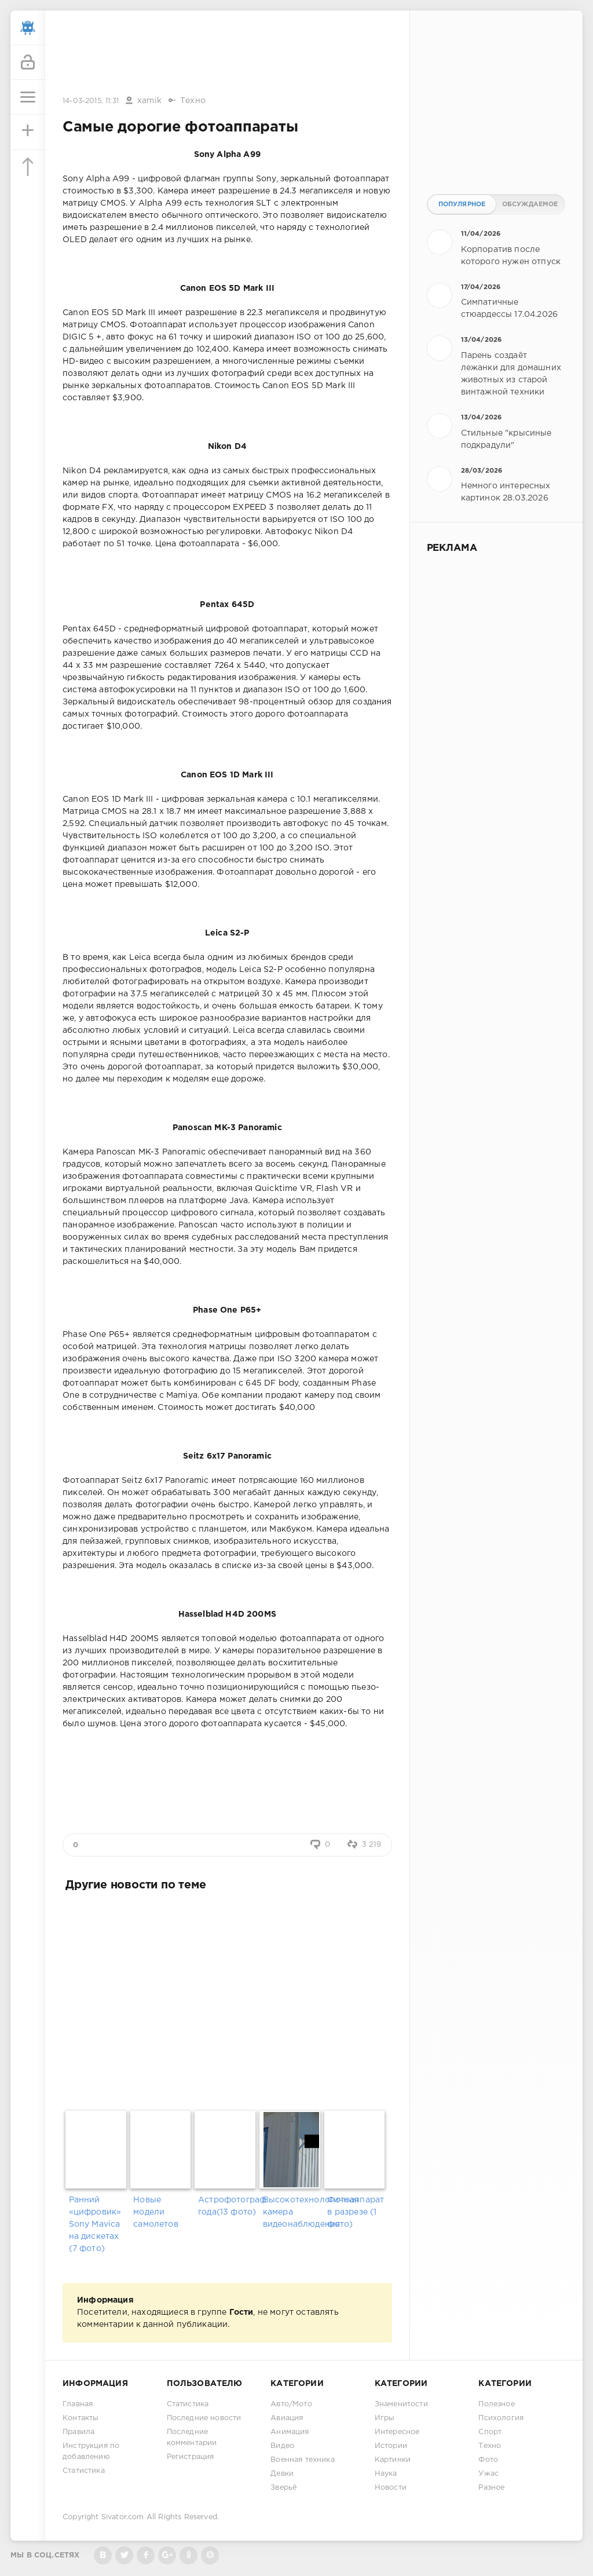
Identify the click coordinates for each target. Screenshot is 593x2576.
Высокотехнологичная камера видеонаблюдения (292, 2212)
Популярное (462, 204)
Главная (78, 2404)
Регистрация (190, 2457)
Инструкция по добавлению (91, 2451)
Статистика (84, 2471)
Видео (282, 2446)
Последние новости (204, 2418)
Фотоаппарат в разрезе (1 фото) (355, 2212)
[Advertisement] (227, 54)
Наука (386, 2474)
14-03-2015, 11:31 (91, 101)
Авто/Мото (291, 2404)
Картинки (393, 2460)
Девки (282, 2474)
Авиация (286, 2418)
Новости (391, 2487)
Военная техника (302, 2460)
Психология (501, 2418)
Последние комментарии (192, 2437)
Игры (385, 2418)
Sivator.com (122, 2517)
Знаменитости (401, 2404)
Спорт (490, 2432)
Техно (193, 100)
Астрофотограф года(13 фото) (227, 2206)
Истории (391, 2446)
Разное (491, 2487)
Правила (78, 2432)
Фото (488, 2460)
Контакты (80, 2418)
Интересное (397, 2432)
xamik (149, 100)
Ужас (488, 2474)
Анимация (289, 2432)
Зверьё (283, 2487)
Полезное (496, 2404)
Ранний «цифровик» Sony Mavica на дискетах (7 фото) (95, 2224)
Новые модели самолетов (155, 2212)
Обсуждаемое (530, 204)
